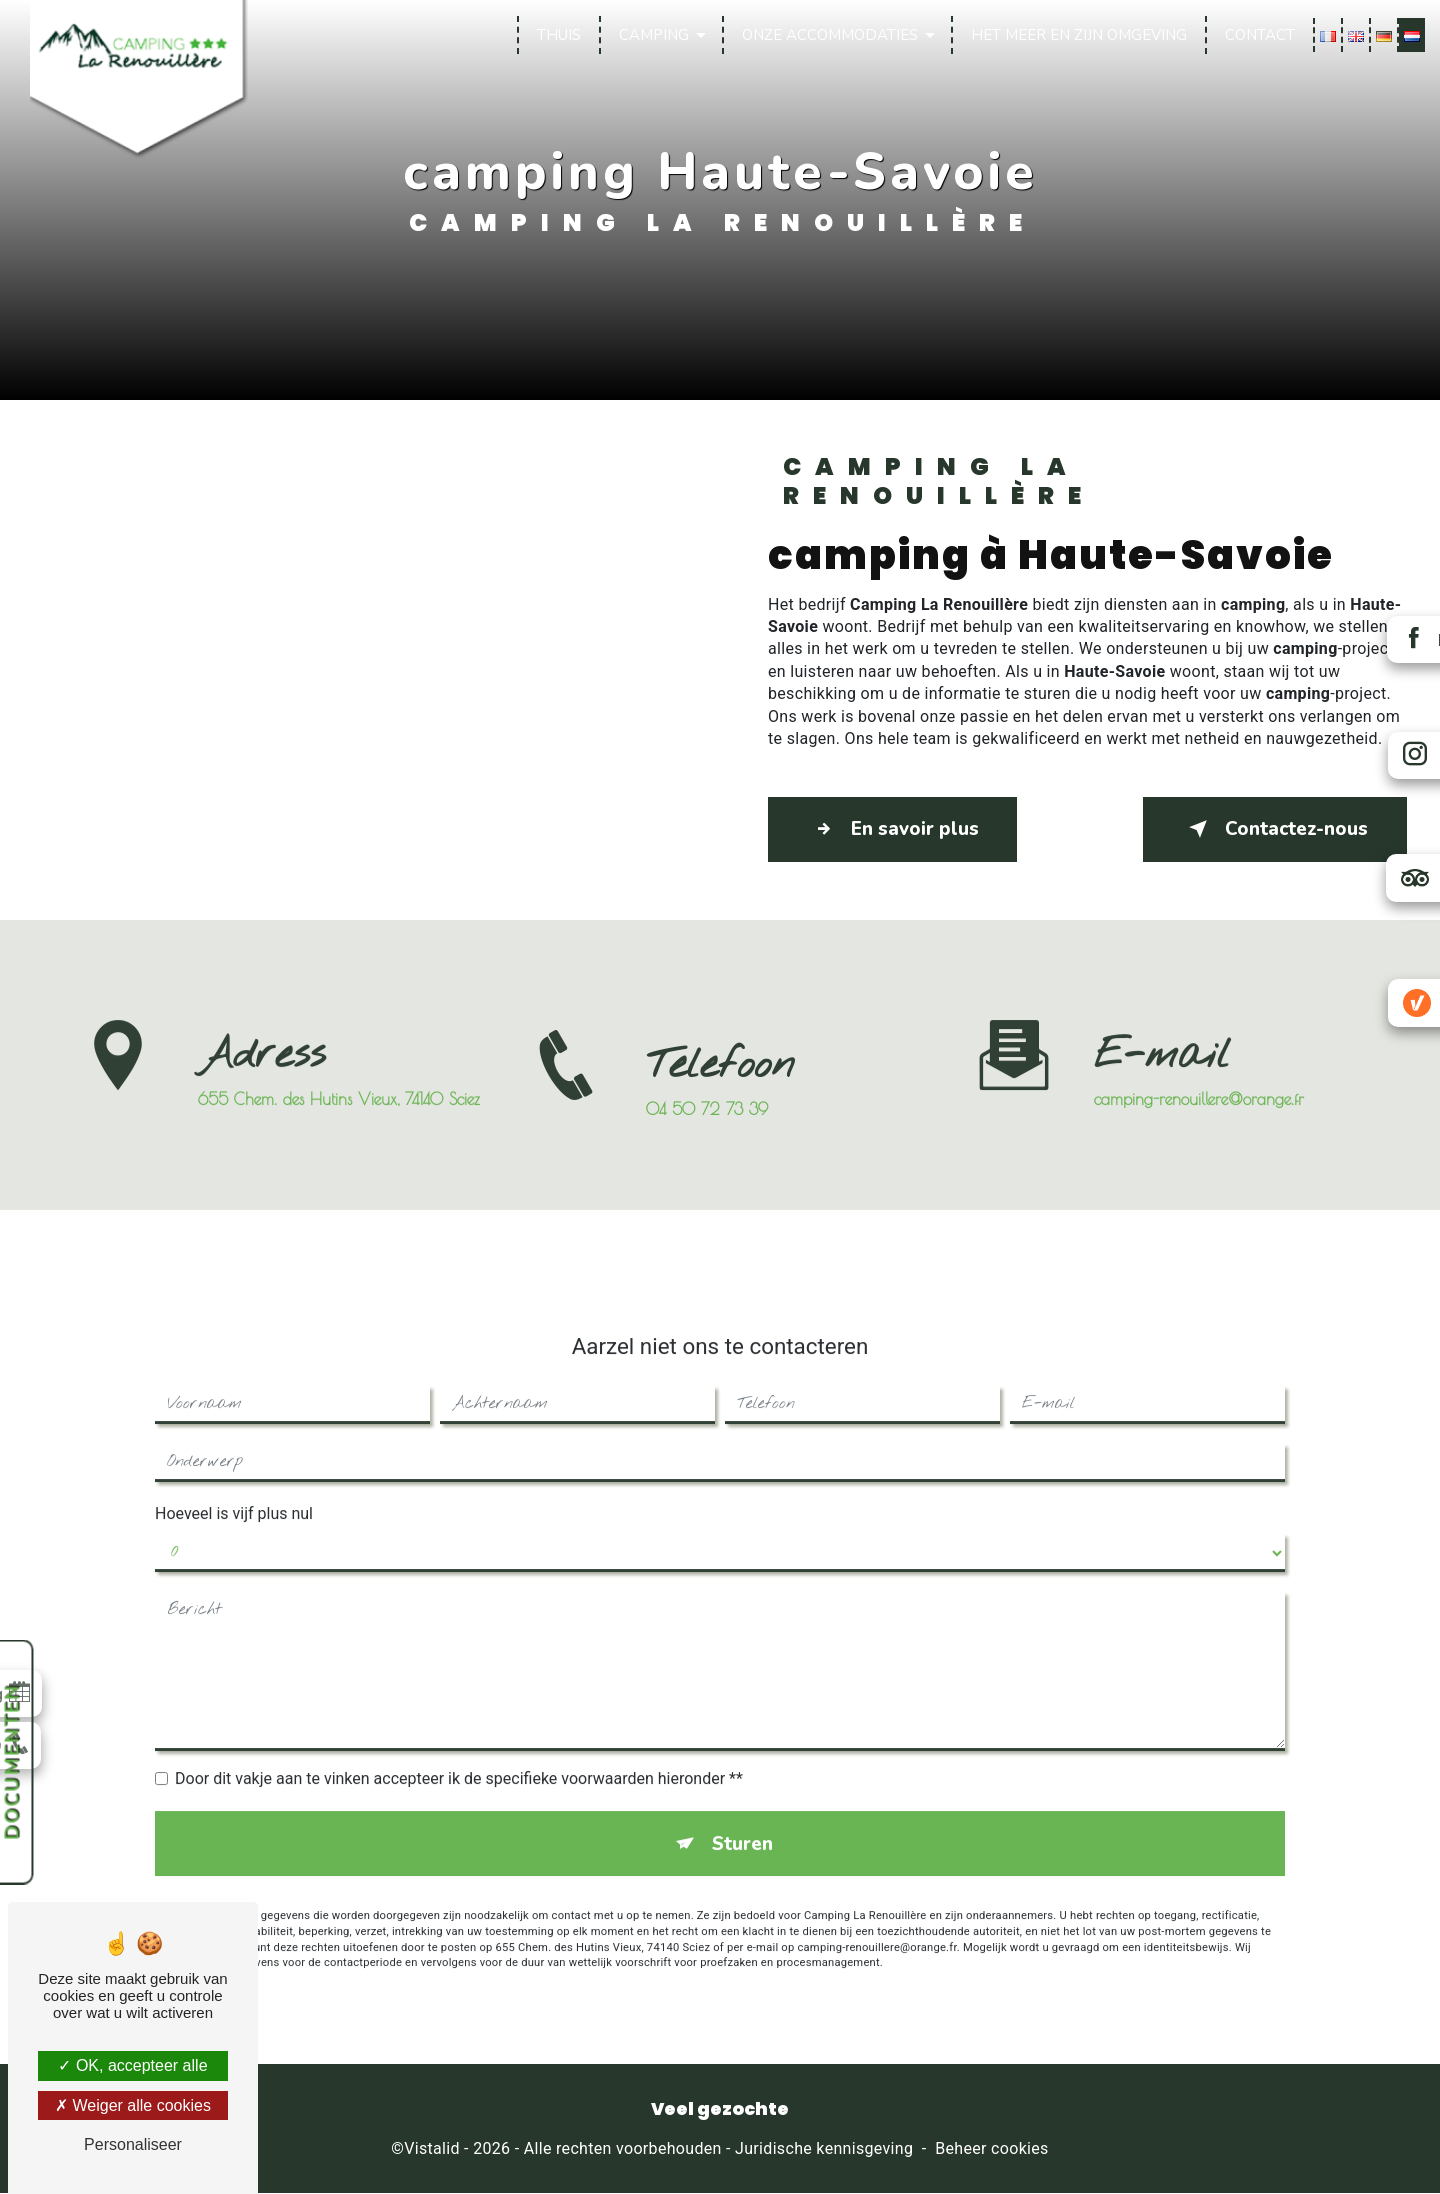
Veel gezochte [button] (720, 2111)
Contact (1259, 35)
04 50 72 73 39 (707, 1130)
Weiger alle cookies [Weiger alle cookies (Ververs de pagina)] (133, 2105)
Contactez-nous (1272, 829)
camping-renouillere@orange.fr (1199, 1078)
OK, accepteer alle (132, 2065)
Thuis (558, 35)
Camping (653, 35)
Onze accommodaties (829, 35)
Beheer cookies (991, 2150)
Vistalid (432, 2150)
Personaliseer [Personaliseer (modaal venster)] (133, 2144)
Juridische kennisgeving (824, 2150)
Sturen (742, 1823)
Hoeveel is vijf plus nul (234, 1492)
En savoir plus (895, 829)
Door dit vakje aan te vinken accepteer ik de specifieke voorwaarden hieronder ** (459, 1757)
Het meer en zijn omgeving (1078, 35)
